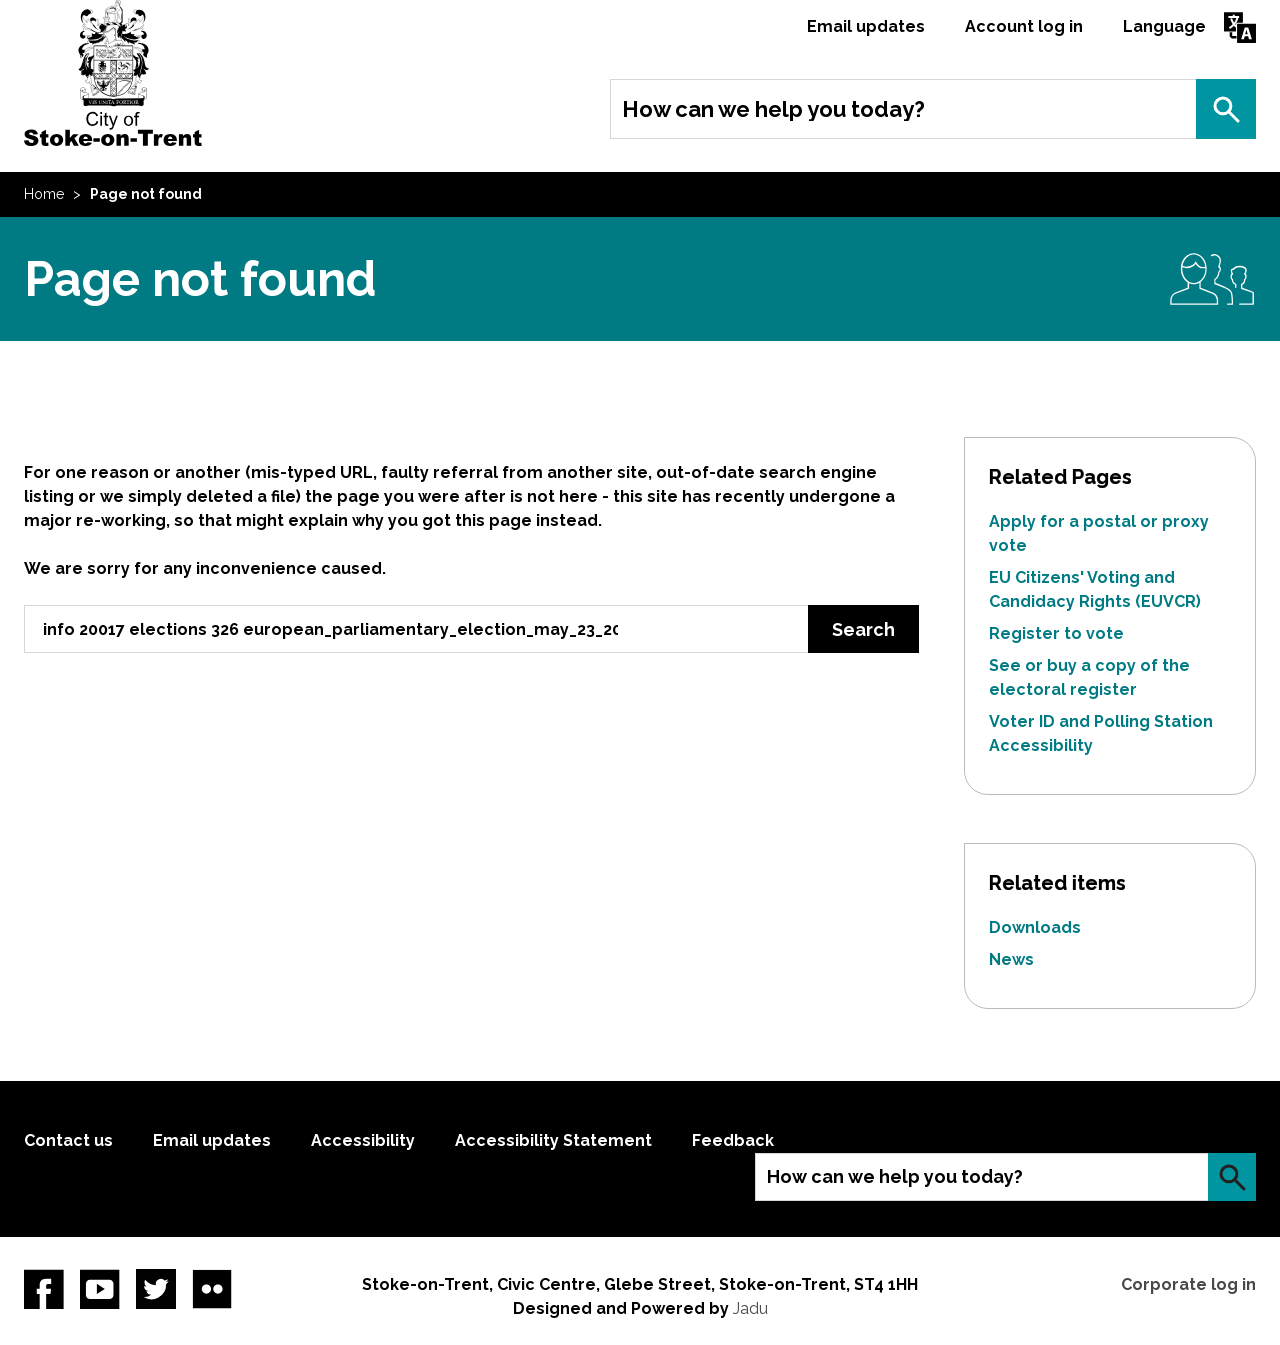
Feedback (733, 1140)
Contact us (68, 1140)
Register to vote (1056, 633)
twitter (156, 1289)
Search (1226, 109)
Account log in (1024, 26)
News (1011, 959)
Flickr (212, 1289)
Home (44, 194)
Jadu (750, 1308)
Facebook (44, 1289)
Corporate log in (1188, 1284)
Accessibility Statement (553, 1140)
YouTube (100, 1289)
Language (1164, 26)
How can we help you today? (773, 109)
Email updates (866, 26)
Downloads (1035, 927)
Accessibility (363, 1140)
